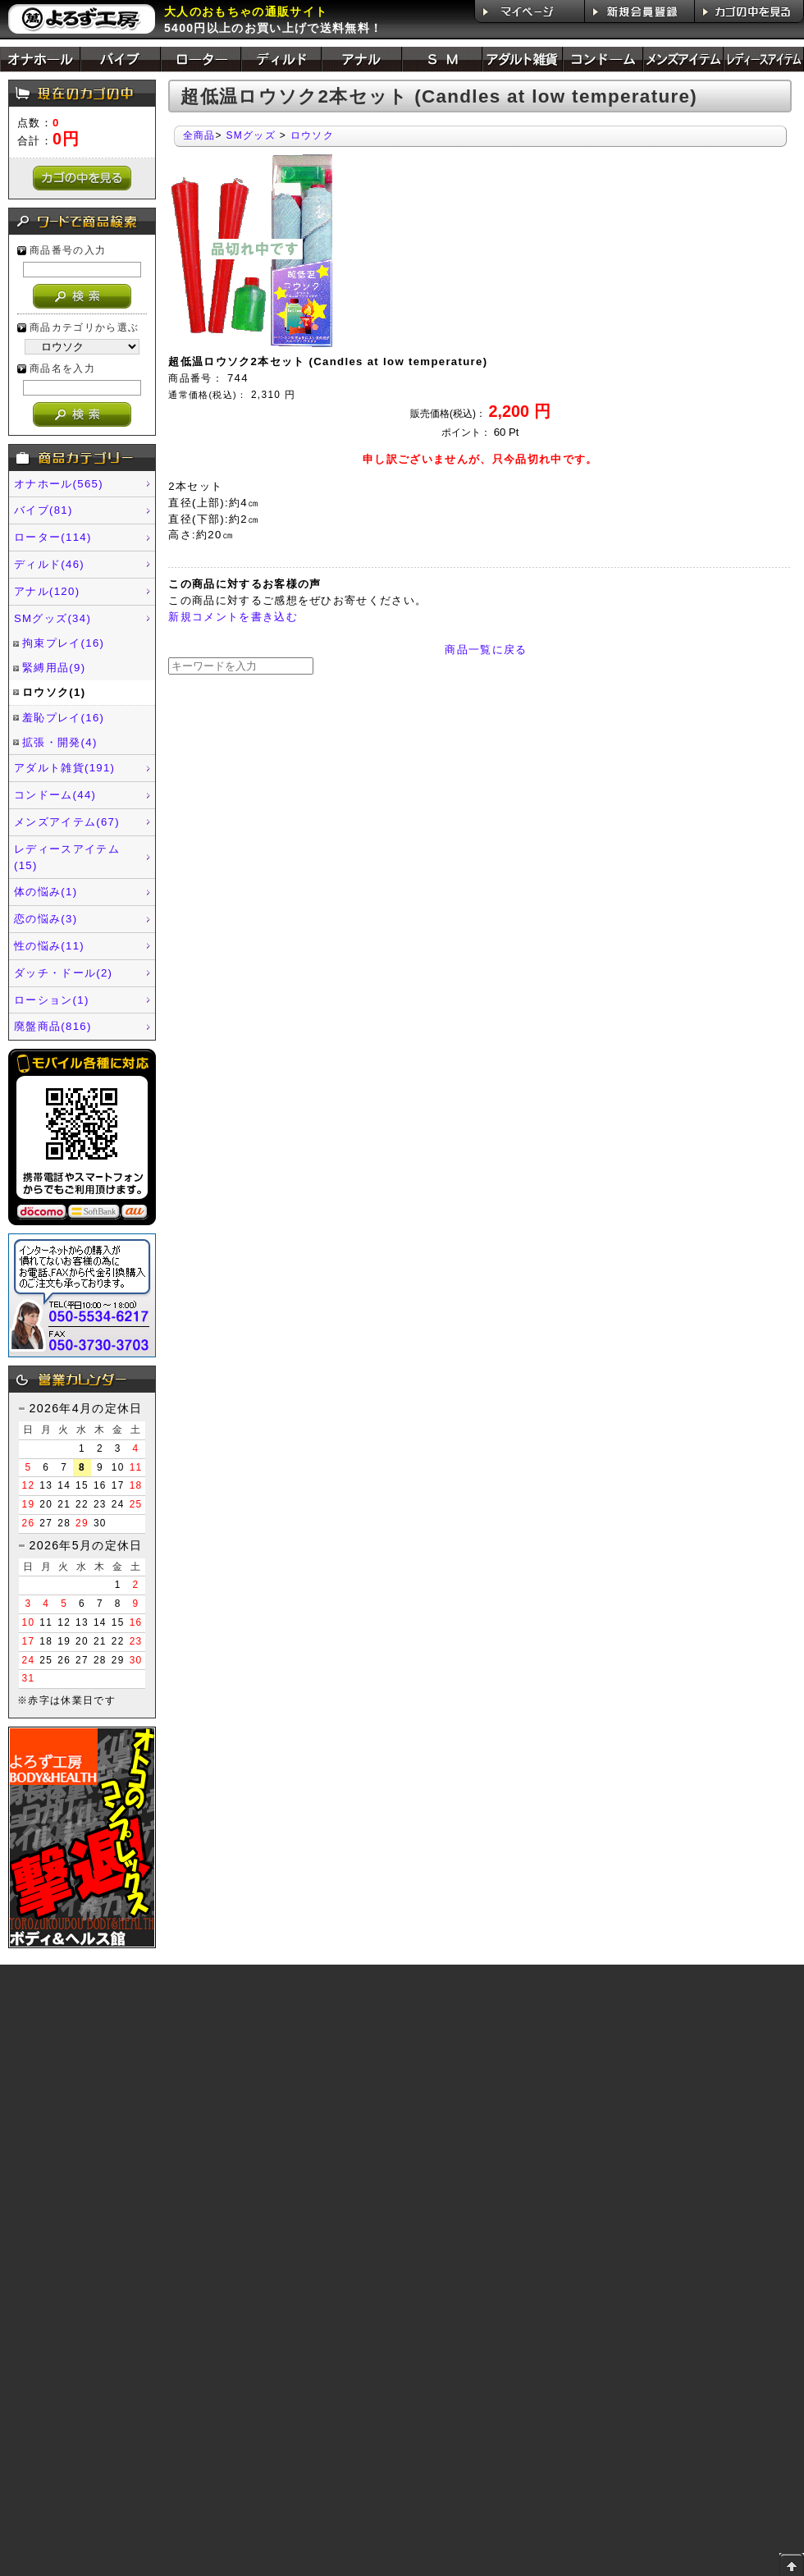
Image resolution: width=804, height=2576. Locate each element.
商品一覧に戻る (486, 649)
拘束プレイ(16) (63, 643)
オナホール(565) (58, 484)
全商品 (199, 135)
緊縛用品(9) (53, 667)
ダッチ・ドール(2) (63, 973)
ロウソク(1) (53, 692)
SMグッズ (251, 135)
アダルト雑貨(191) (64, 768)
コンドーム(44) (55, 795)
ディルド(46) (49, 564)
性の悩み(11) (49, 946)
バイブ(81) (43, 510)
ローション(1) (51, 1000)
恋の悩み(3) (45, 919)
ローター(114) (53, 537)
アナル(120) (47, 591)
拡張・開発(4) (60, 742)
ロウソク (312, 135)
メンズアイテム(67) (67, 822)
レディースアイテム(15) (67, 857)
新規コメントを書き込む (233, 617)
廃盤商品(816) (53, 1026)
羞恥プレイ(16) (63, 717)
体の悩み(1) (45, 891)
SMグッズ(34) (52, 618)
